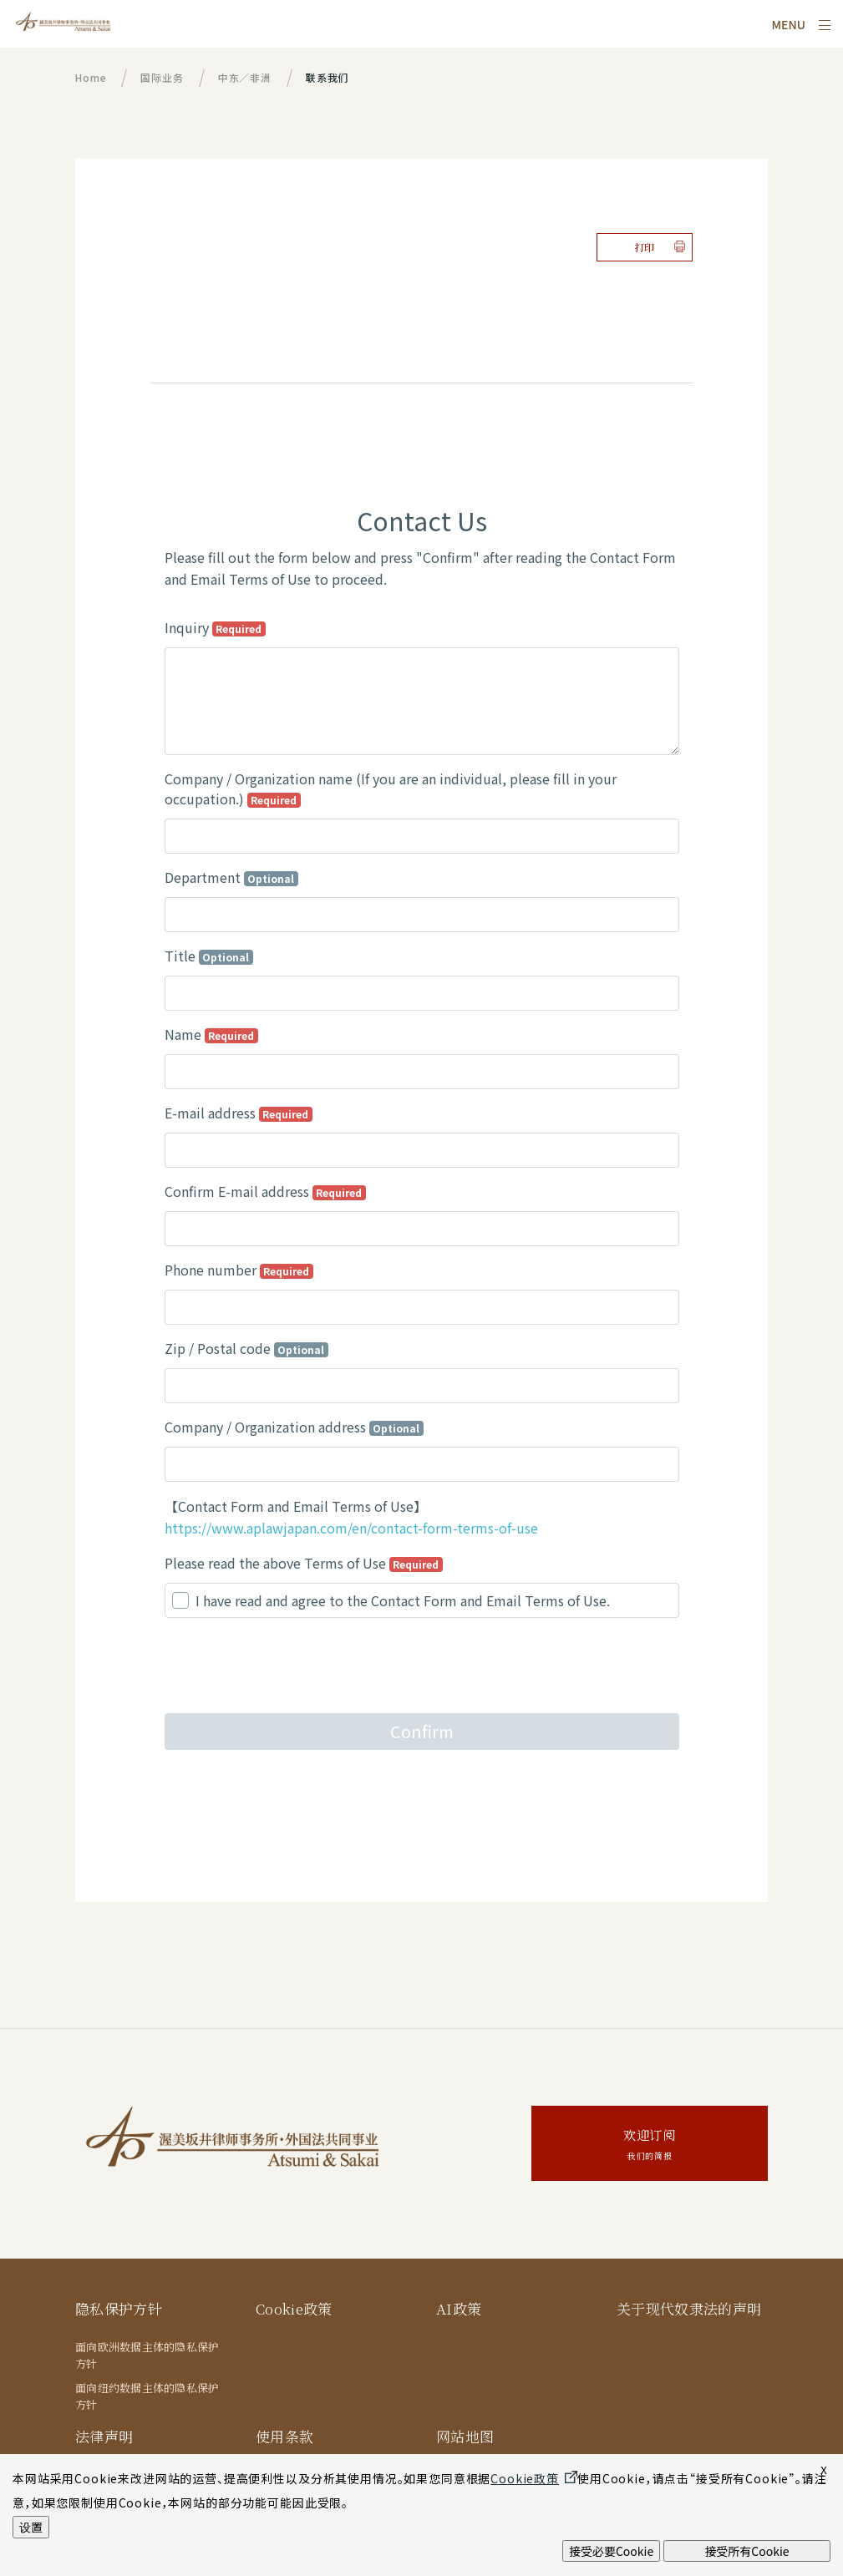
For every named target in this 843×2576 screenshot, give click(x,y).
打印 (645, 247)
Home (90, 77)
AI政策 (458, 2308)
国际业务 (161, 77)
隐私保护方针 (118, 2308)
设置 (31, 2526)
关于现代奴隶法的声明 (689, 2308)
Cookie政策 (295, 2308)
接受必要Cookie (611, 2551)
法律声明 (104, 2436)
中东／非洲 (245, 77)
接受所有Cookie (746, 2551)
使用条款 (284, 2436)
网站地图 (465, 2436)
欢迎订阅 (649, 2145)
